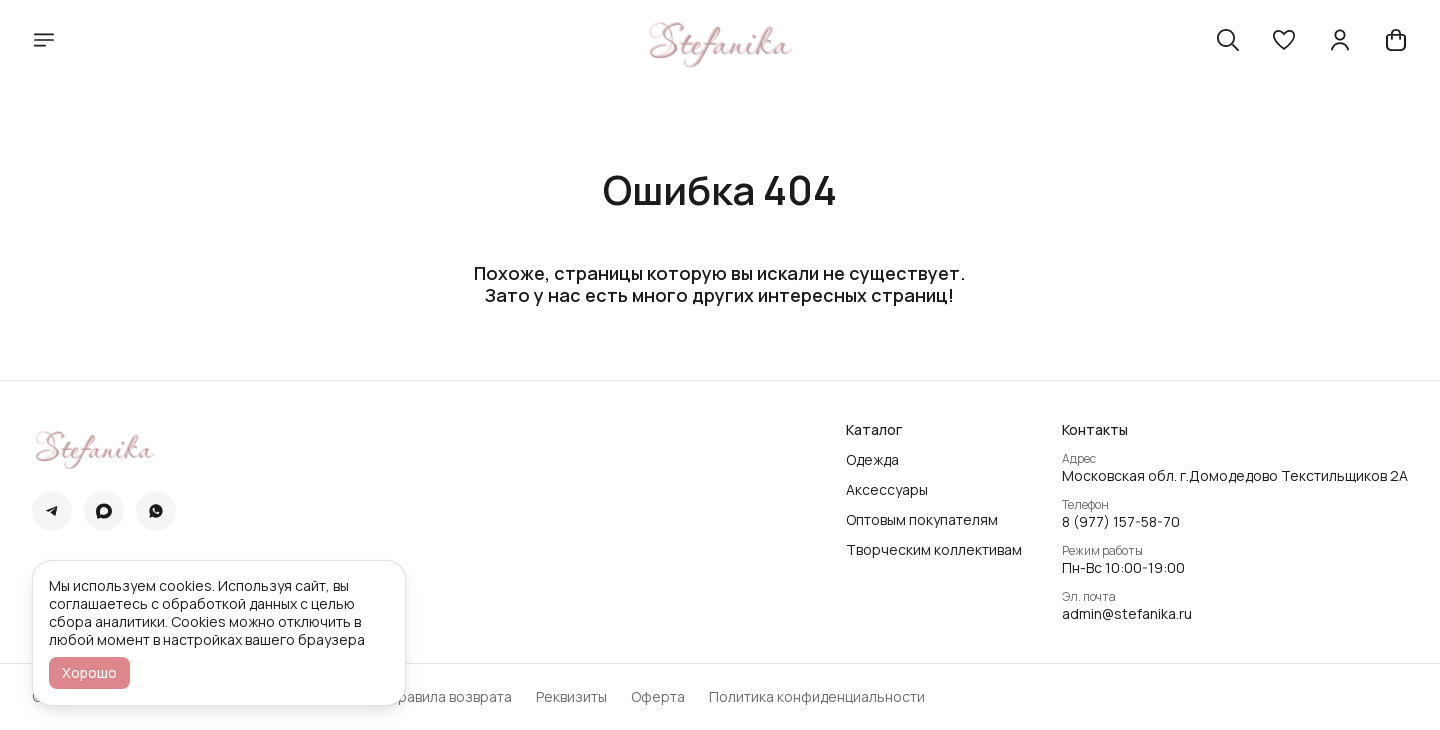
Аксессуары (887, 490)
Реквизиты (571, 697)
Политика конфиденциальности (817, 697)
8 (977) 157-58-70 (1121, 522)
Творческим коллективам (934, 550)
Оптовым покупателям (922, 520)
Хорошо (89, 672)
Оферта (658, 697)
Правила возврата (450, 697)
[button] (1284, 40)
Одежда (872, 460)
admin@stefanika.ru (1127, 614)
